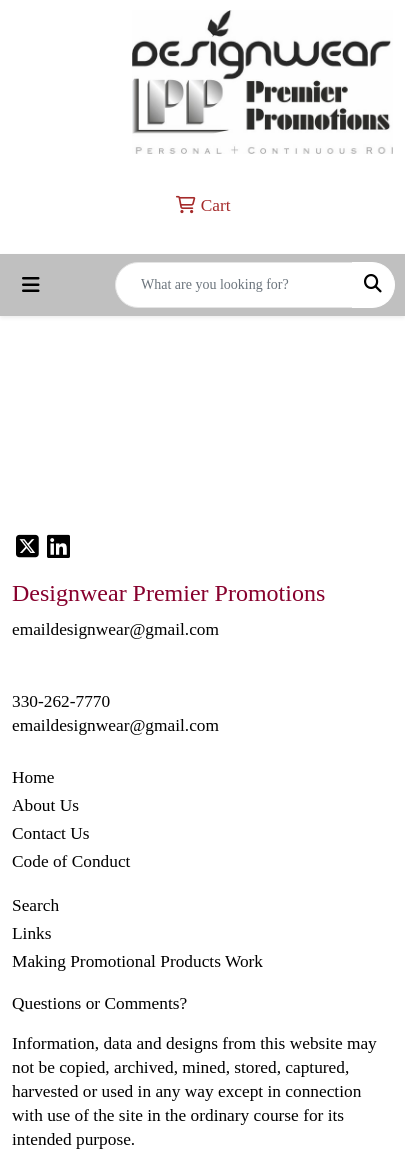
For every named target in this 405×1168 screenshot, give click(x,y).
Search (35, 905)
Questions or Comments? (99, 1003)
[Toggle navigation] (31, 285)
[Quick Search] (234, 285)
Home (33, 777)
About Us (45, 805)
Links (31, 933)
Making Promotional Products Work (137, 961)
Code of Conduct (71, 861)
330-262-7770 (61, 701)
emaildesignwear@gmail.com (115, 725)
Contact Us (51, 833)
